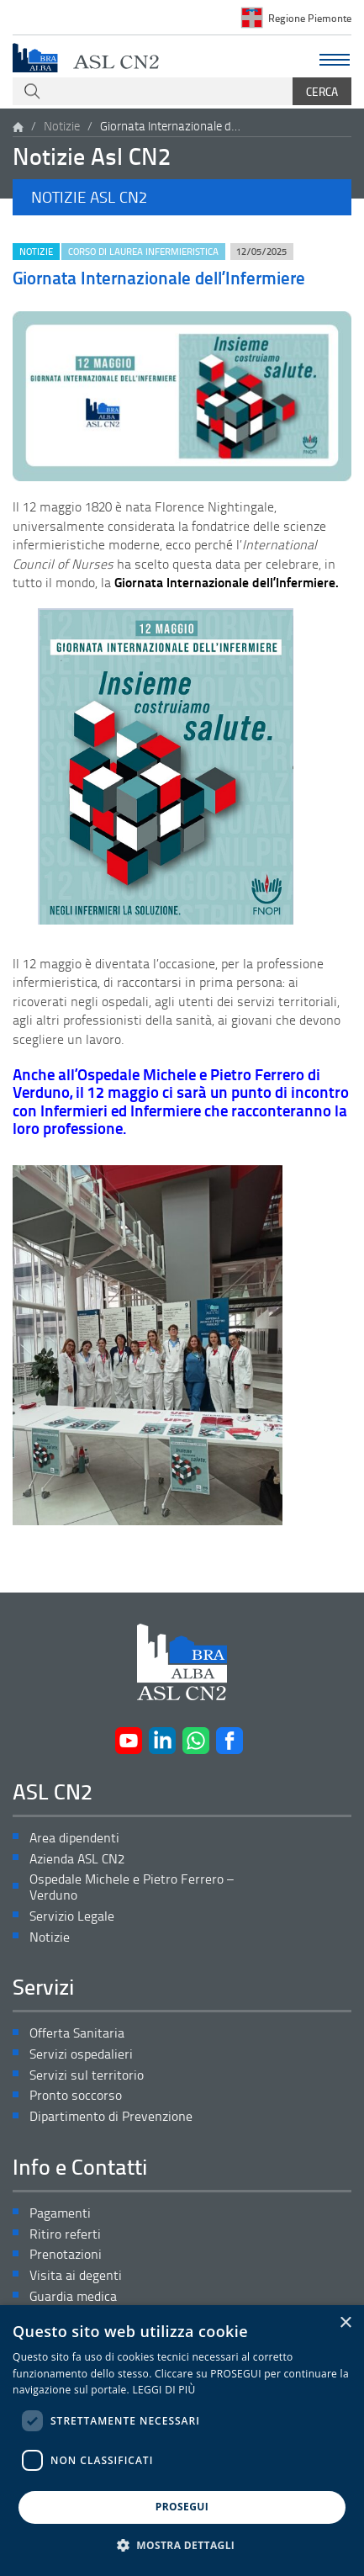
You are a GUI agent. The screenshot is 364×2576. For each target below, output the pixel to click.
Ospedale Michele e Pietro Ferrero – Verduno (131, 1887)
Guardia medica (73, 2296)
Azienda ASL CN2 (76, 1859)
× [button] (345, 2323)
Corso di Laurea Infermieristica (143, 251)
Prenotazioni (65, 2254)
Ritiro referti (65, 2234)
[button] (182, 197)
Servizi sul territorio (86, 2075)
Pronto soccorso (75, 2095)
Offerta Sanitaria (76, 2033)
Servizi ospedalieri (81, 2054)
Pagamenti (60, 2213)
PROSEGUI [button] (182, 2506)
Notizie (62, 126)
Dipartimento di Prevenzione (111, 2116)
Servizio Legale (71, 1916)
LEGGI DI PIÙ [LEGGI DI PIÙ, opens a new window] (164, 2390)
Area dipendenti (74, 1838)
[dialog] (182, 2440)
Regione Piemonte (309, 17)
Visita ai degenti (75, 2275)
